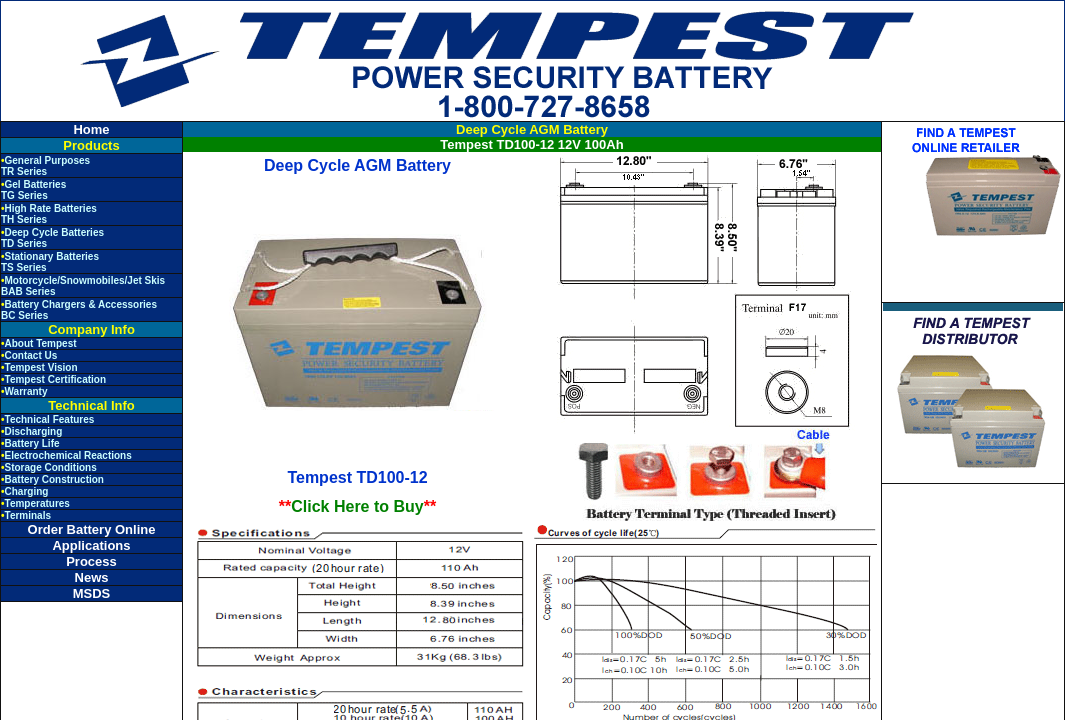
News (92, 577)
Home (91, 129)
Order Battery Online (92, 529)
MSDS (92, 593)
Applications (91, 545)
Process (91, 561)
